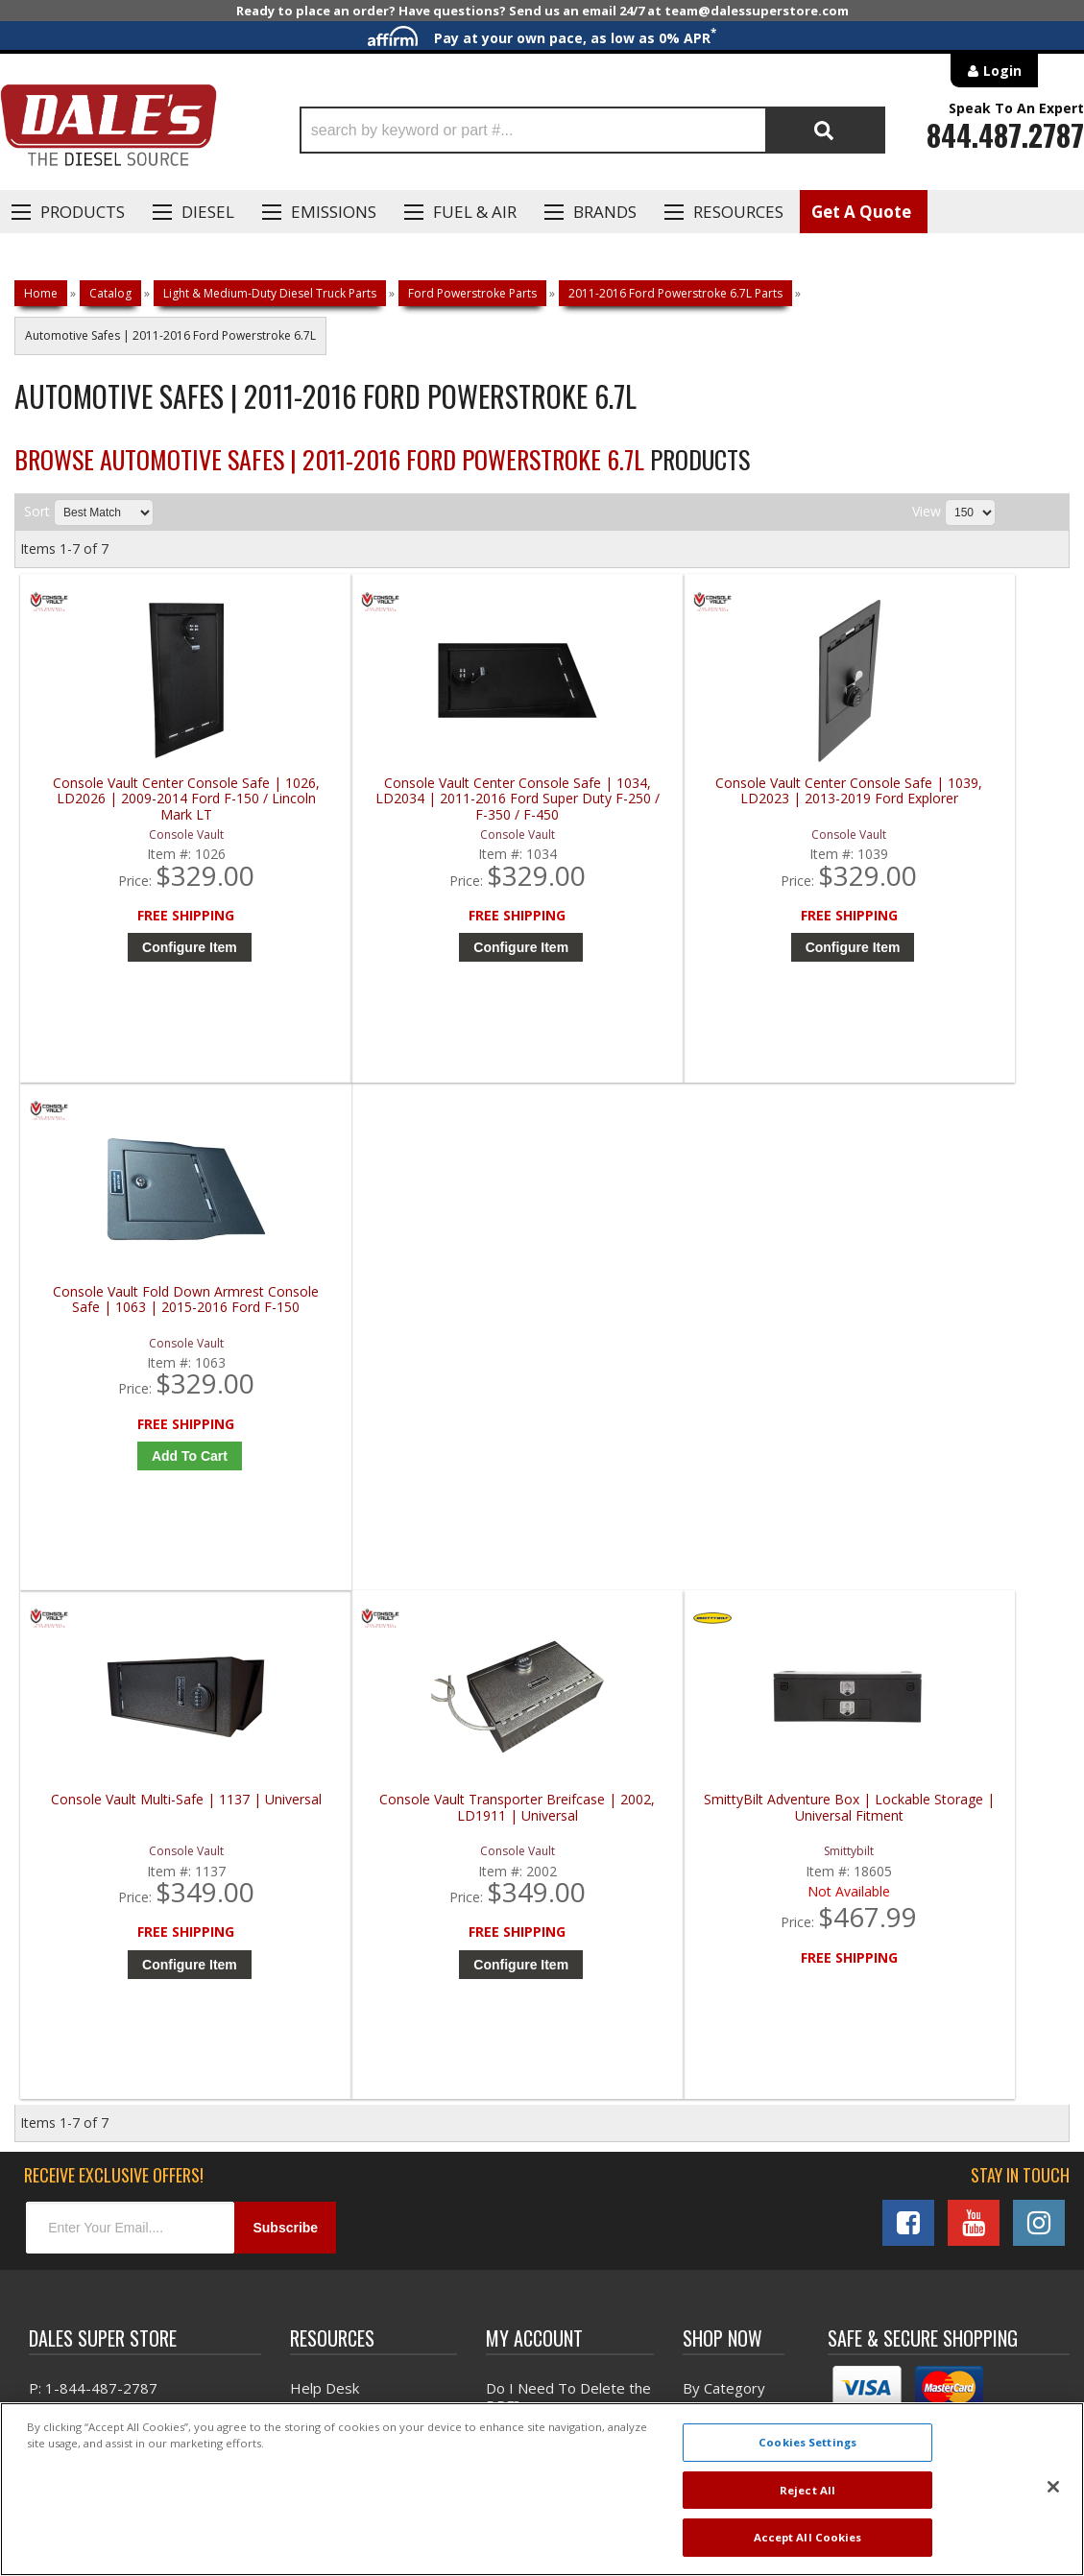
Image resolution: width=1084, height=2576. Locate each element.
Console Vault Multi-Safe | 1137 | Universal (152, 1309)
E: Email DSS (68, 1955)
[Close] (1053, 2487)
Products (82, 212)
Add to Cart (948, 947)
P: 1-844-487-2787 (93, 1899)
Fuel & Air (475, 212)
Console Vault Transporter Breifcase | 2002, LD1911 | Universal (415, 1317)
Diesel (207, 212)
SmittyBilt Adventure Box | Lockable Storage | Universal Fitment (680, 1317)
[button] (592, 130)
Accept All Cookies (808, 2537)
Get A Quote (861, 212)
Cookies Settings (807, 2442)
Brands (605, 212)
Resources (738, 212)
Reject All (807, 2490)
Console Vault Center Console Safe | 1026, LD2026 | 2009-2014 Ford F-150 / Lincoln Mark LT (151, 799)
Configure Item (157, 947)
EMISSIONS (333, 212)
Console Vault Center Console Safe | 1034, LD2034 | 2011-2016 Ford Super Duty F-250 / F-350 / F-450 (415, 799)
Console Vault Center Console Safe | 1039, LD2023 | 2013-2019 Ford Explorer (679, 799)
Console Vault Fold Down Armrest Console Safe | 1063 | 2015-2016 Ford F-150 (943, 799)
